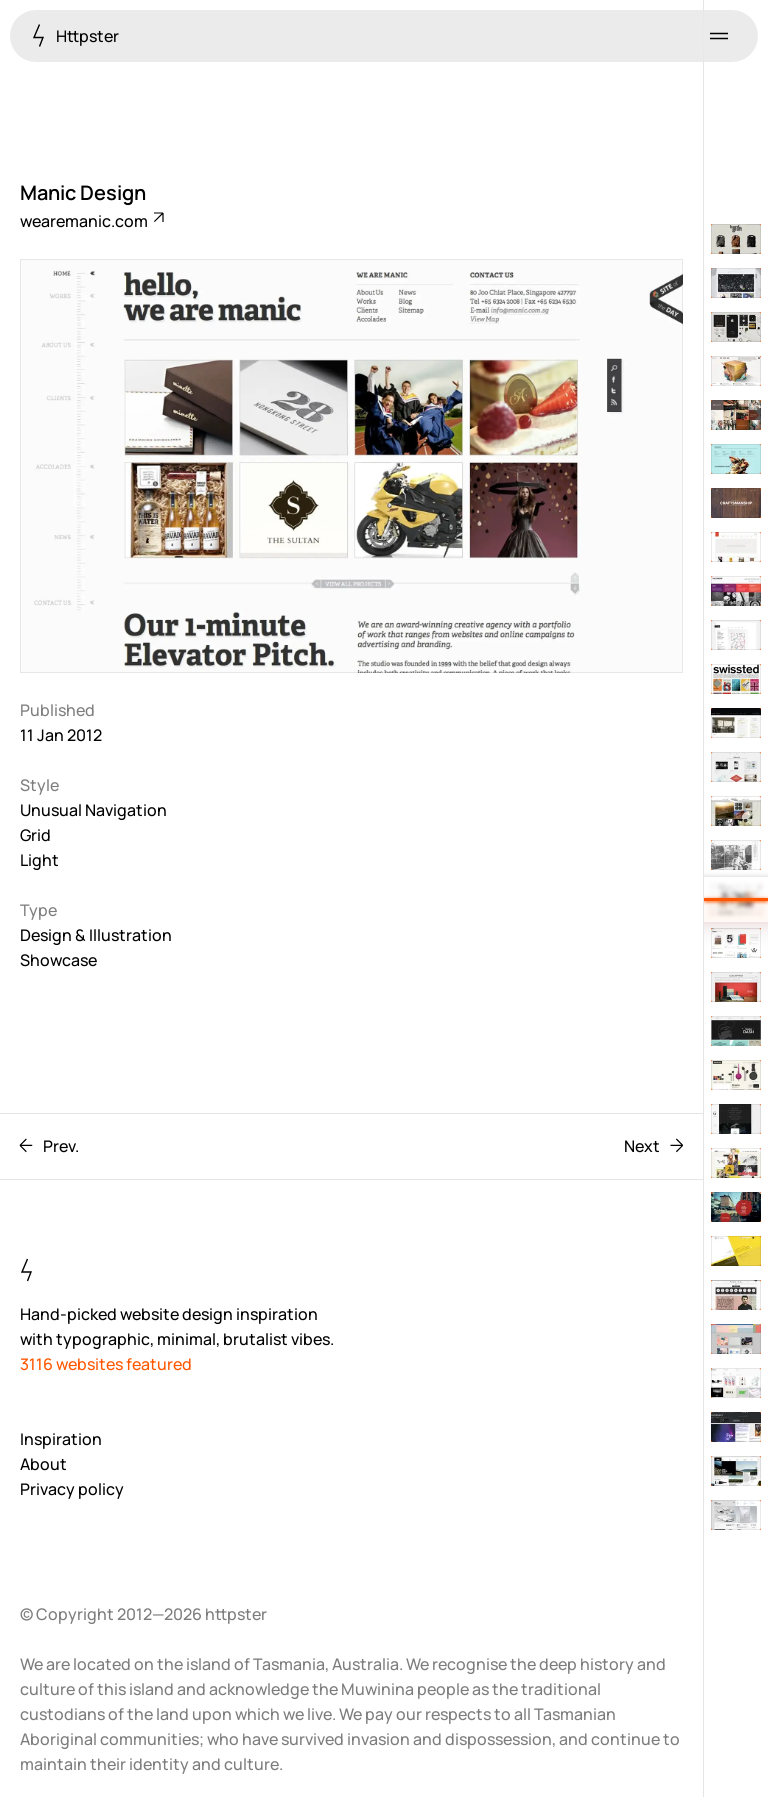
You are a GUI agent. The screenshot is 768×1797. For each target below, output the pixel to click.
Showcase (58, 960)
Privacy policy (72, 1489)
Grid (35, 835)
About (43, 1464)
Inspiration (61, 1439)
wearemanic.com (91, 221)
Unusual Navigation (93, 810)
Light (39, 860)
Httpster (75, 35)
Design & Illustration (96, 935)
